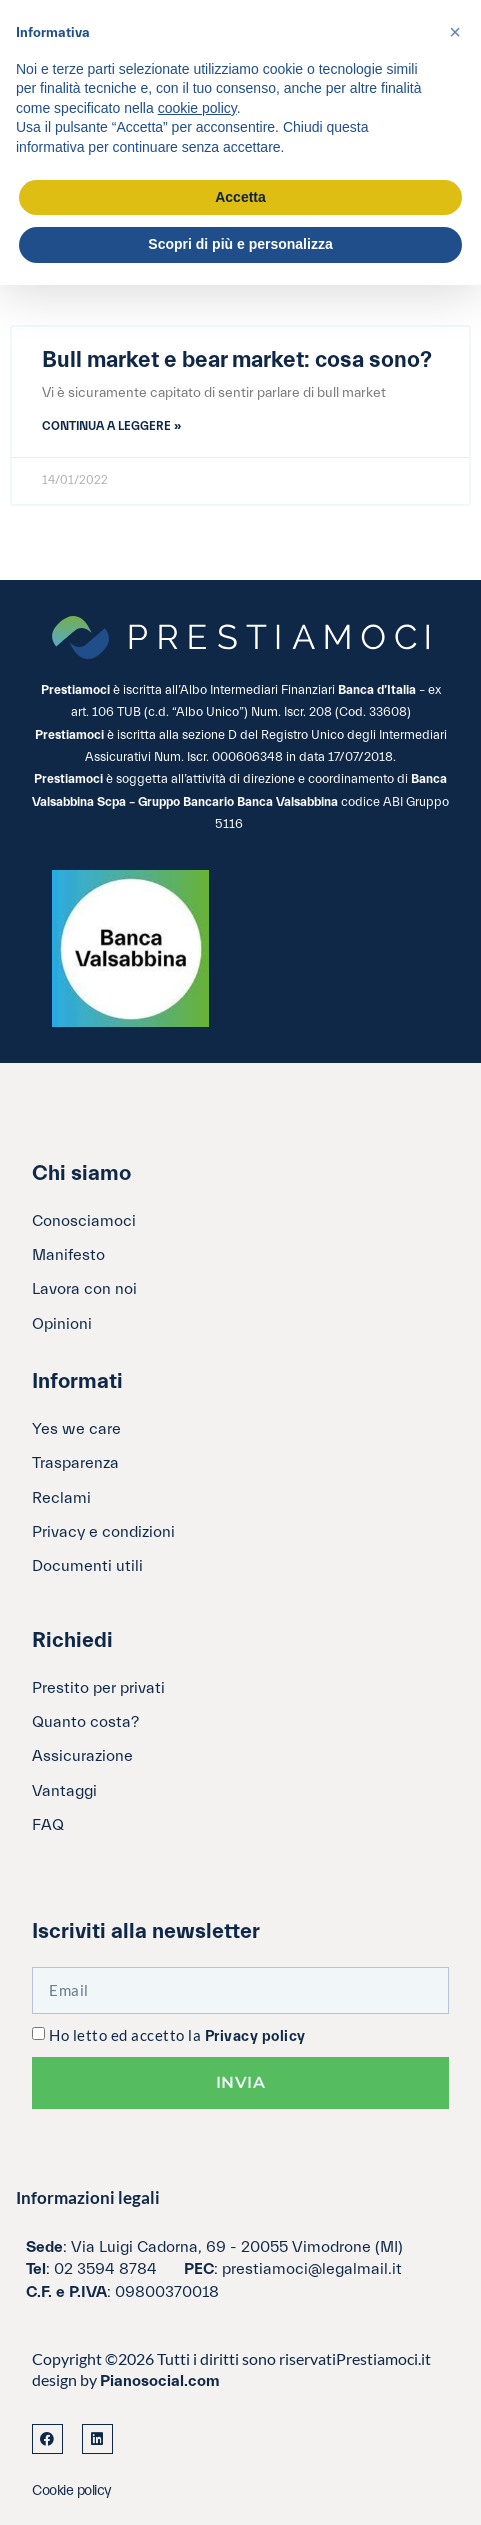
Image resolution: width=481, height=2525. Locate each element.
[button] (455, 32)
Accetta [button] (240, 197)
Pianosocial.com (160, 2381)
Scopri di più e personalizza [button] (240, 244)
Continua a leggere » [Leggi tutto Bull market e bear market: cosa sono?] (111, 426)
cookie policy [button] (197, 108)
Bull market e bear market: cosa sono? (237, 360)
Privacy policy (255, 2036)
